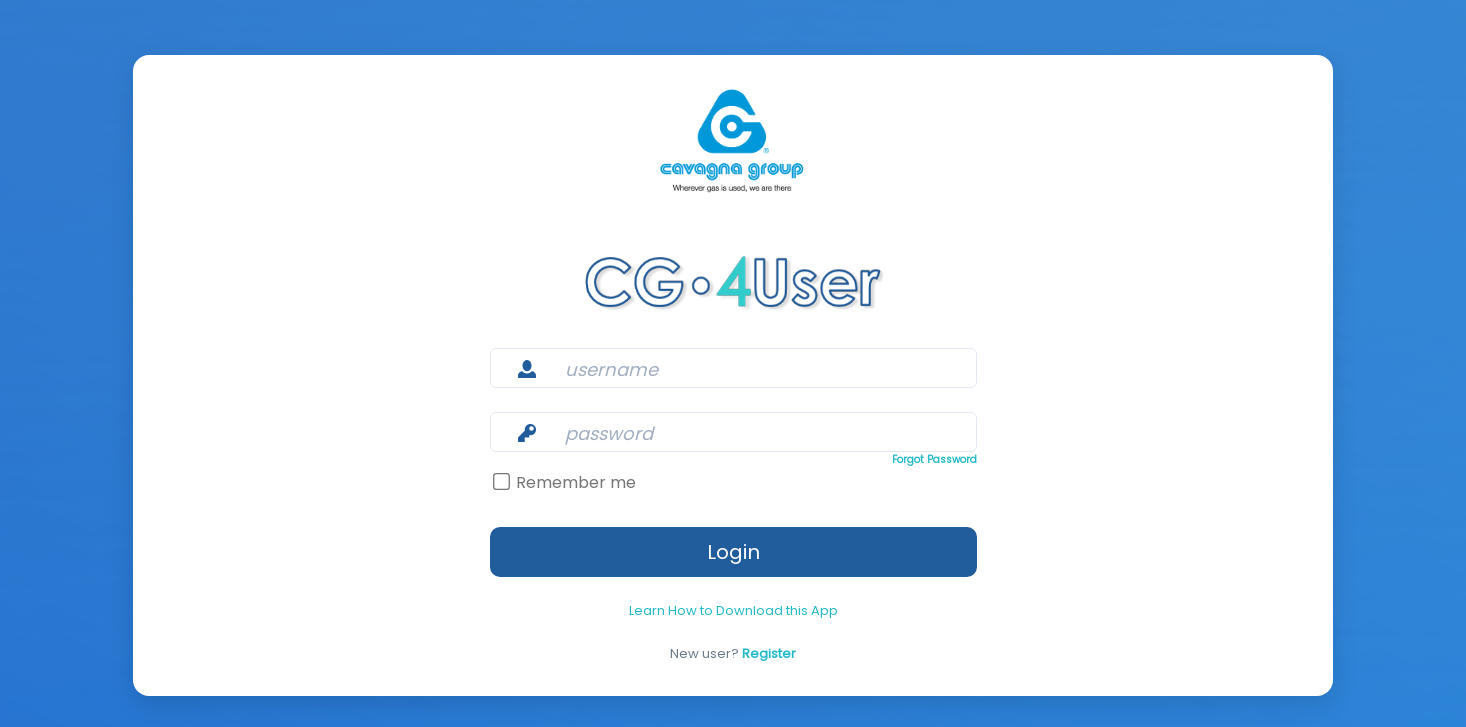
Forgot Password (848, 443)
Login (733, 536)
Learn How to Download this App (733, 594)
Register (766, 638)
